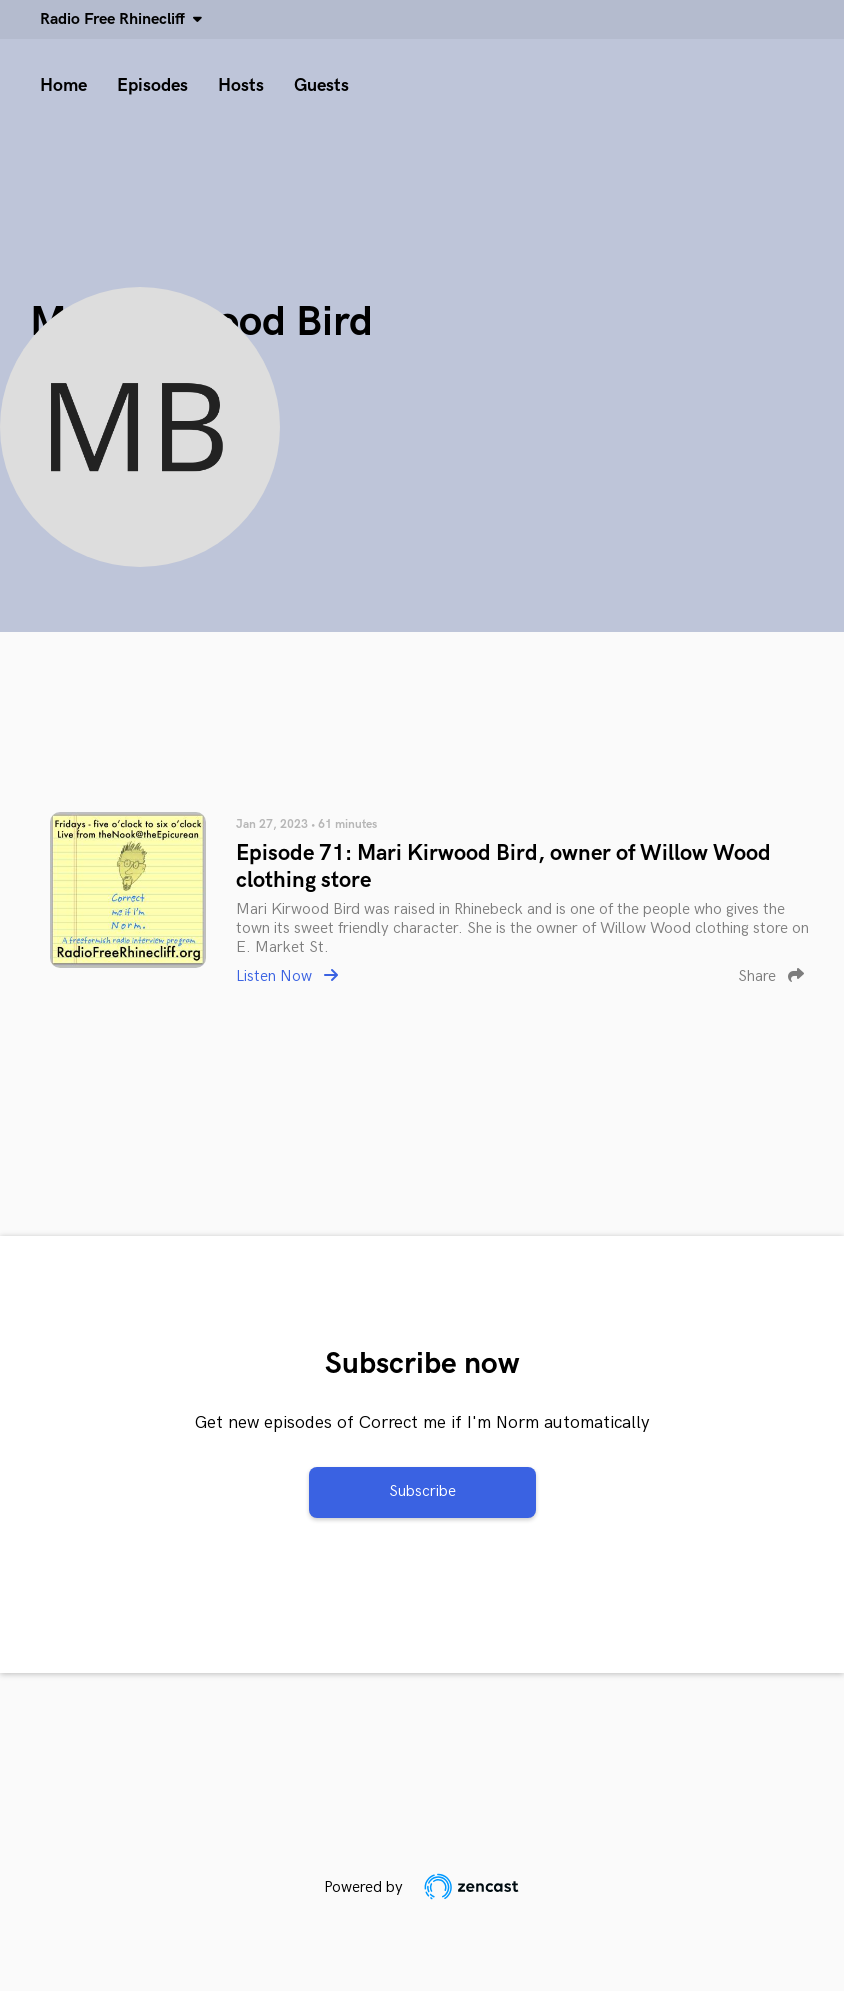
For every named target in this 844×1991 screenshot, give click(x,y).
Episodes (152, 85)
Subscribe (422, 1491)
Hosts (241, 85)
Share (771, 976)
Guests (321, 85)
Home (63, 85)
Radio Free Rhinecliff (116, 19)
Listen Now (287, 976)
